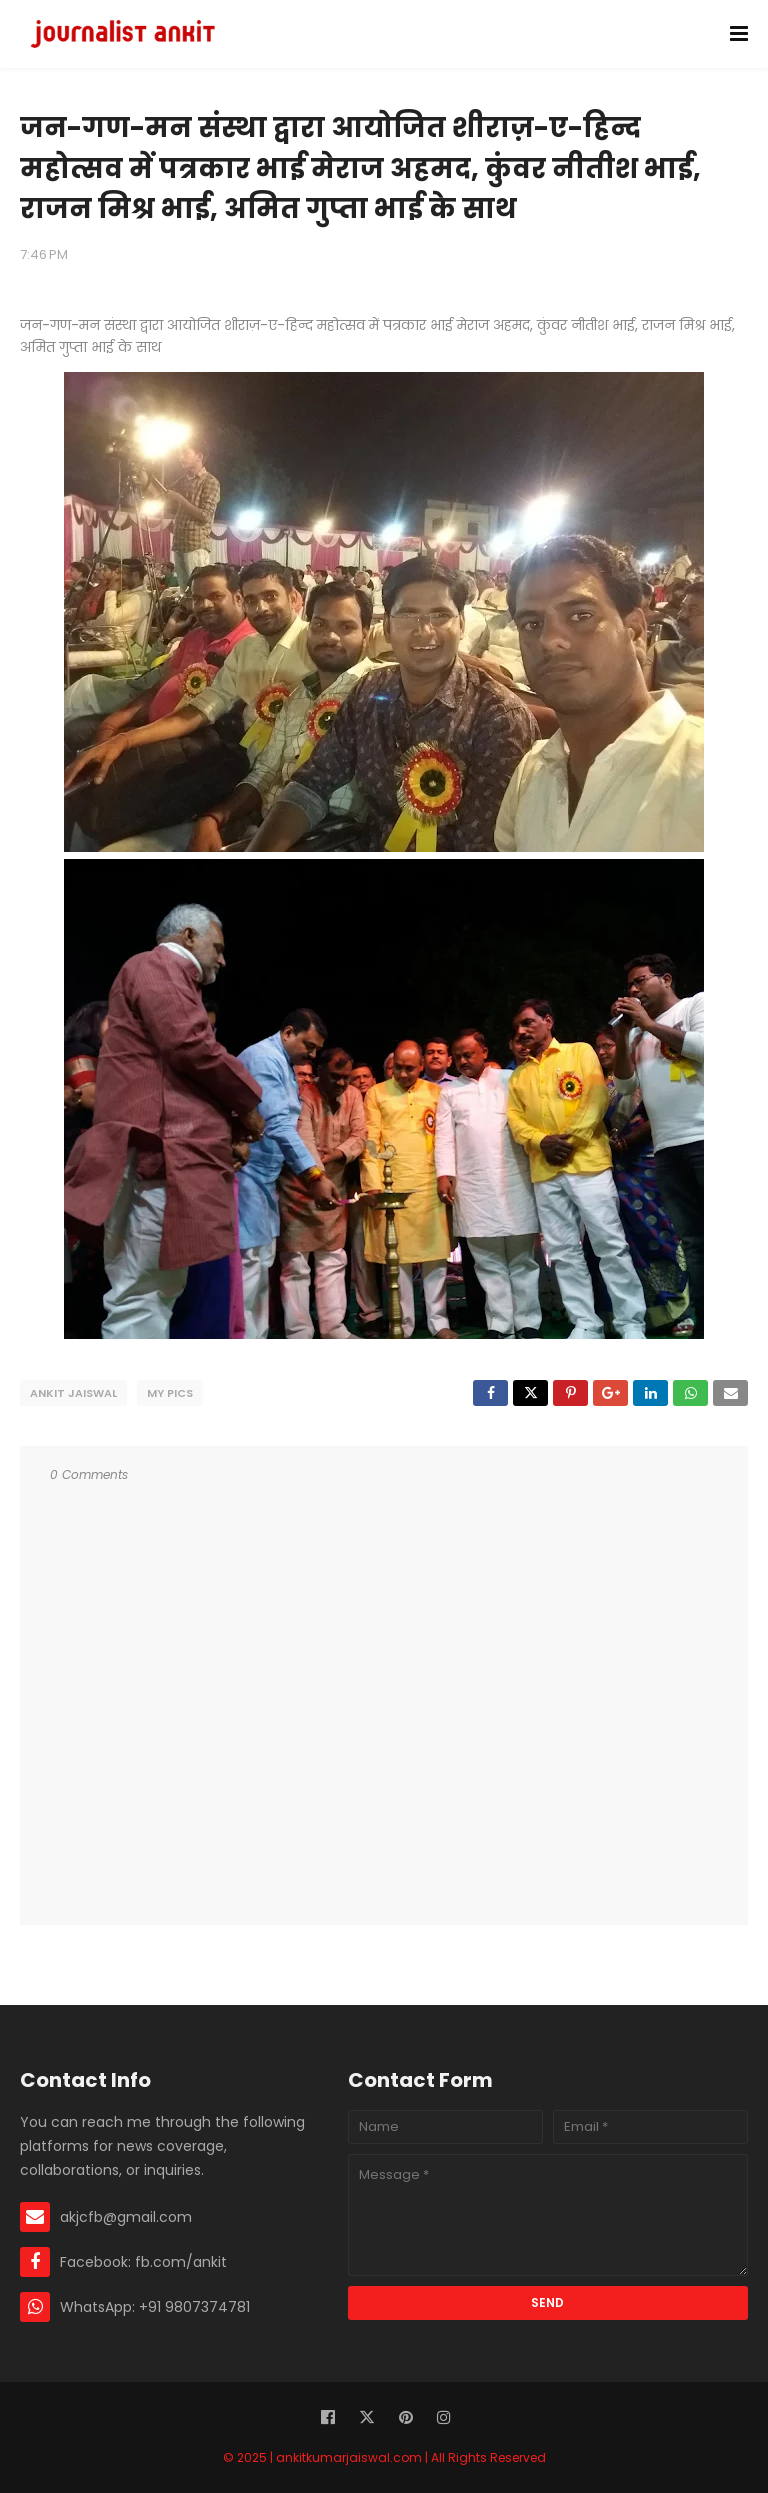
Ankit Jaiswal (73, 1393)
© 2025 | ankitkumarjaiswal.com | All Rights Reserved (384, 2457)
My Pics (170, 1393)
